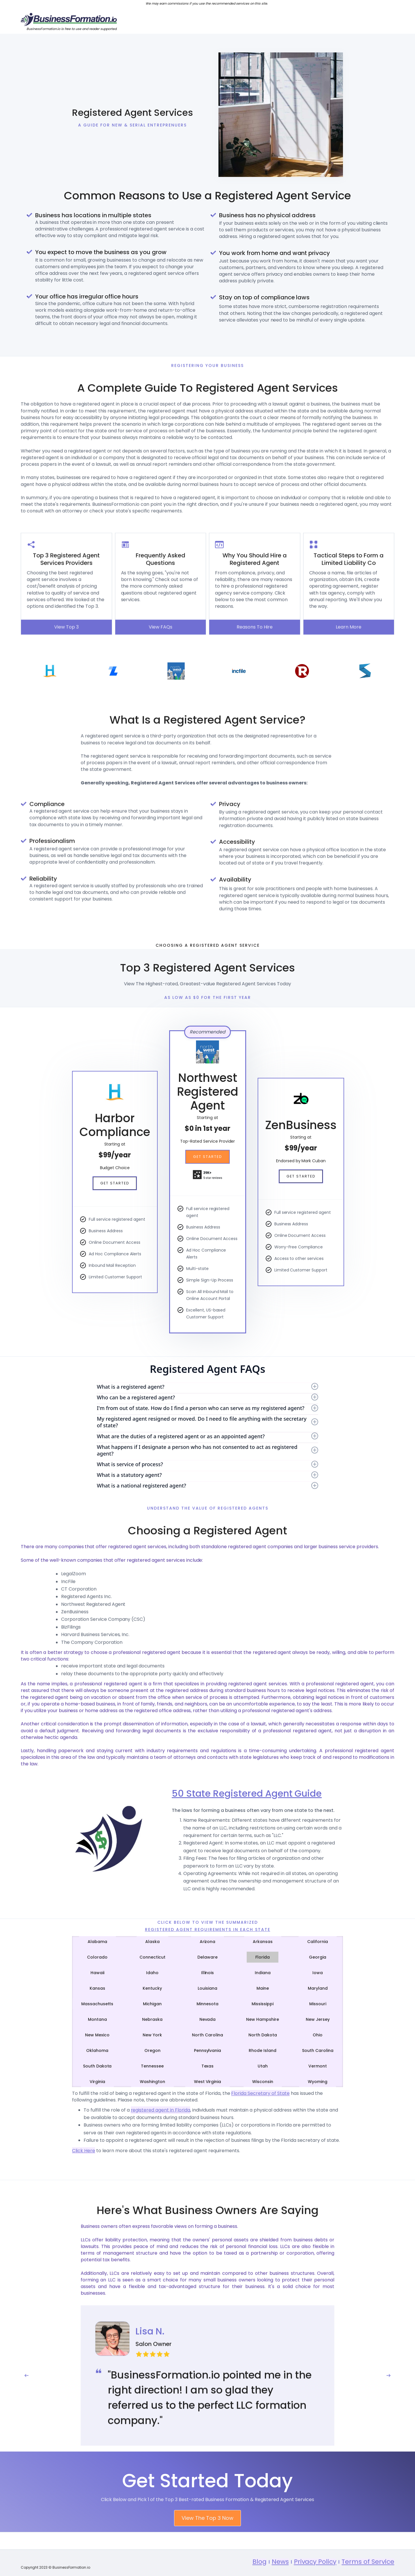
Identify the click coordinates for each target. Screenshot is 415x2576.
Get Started (114, 1183)
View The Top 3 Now (207, 2541)
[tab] (97, 1941)
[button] (26, 2399)
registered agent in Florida (160, 2110)
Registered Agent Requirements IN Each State (207, 1929)
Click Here (83, 2150)
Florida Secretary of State (260, 2093)
